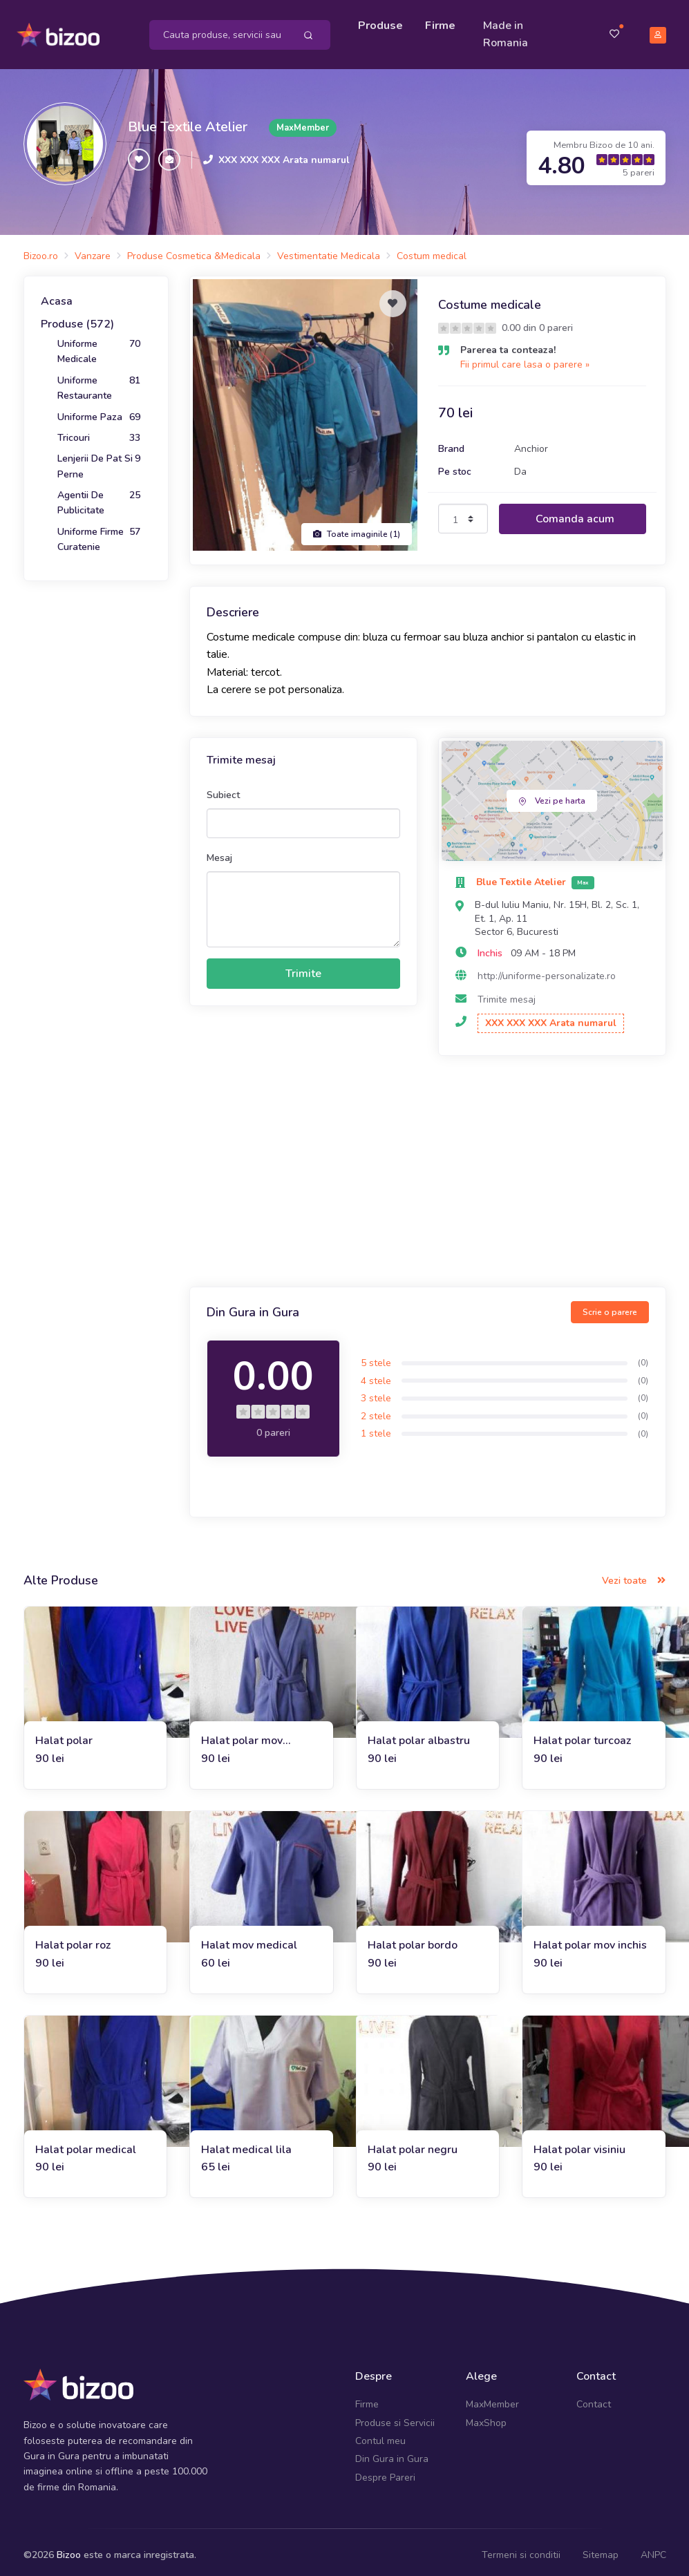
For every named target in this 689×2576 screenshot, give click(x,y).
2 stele (376, 1410)
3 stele (376, 1392)
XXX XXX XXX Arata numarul (284, 153)
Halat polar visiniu (579, 2142)
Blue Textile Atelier (187, 120)
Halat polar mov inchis (590, 1939)
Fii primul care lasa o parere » (524, 358)
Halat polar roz (73, 1939)
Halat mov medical (249, 1939)
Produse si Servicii (395, 2416)
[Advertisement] (427, 1167)
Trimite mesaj (507, 993)
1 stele (376, 1427)
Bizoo (69, 2548)
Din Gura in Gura (391, 2452)
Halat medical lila (246, 2142)
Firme (443, 22)
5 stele (376, 1356)
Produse (383, 22)
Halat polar (64, 1734)
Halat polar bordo (412, 1939)
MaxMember (492, 2398)
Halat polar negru (412, 2142)
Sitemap (601, 2548)
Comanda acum (575, 512)
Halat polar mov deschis (242, 1735)
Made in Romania (509, 31)
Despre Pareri (385, 2471)
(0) (643, 1356)
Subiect (223, 788)
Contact (593, 2398)
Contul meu (380, 2434)
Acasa (57, 295)
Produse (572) (77, 317)
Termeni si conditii (521, 2548)
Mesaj (219, 851)
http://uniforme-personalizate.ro (547, 969)
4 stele (376, 1374)
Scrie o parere (610, 1305)
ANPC (653, 2548)
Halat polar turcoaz (582, 1734)
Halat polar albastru (419, 1734)
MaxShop (486, 2416)
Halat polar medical (85, 2142)
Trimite (303, 967)
